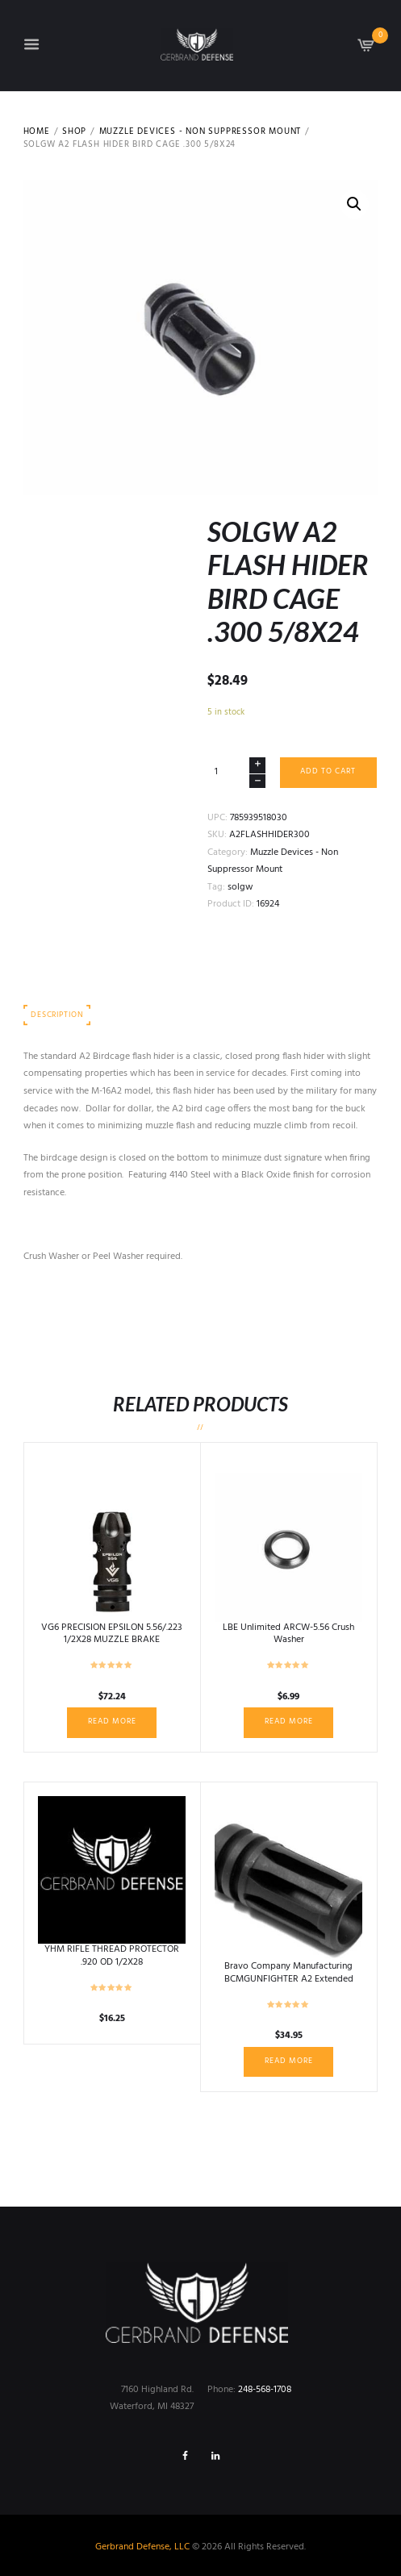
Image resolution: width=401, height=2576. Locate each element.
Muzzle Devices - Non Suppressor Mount (200, 132)
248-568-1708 (264, 2390)
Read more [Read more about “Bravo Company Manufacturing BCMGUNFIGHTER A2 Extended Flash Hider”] (289, 2061)
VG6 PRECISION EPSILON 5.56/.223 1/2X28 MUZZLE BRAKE (111, 1634)
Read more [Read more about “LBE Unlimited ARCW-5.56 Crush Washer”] (289, 1721)
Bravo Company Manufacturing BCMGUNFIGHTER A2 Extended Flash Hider (288, 1978)
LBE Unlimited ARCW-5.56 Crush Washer (288, 1634)
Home (36, 132)
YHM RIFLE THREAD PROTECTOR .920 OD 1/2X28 (111, 1955)
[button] (354, 204)
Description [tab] (57, 1015)
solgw (240, 887)
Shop (74, 132)
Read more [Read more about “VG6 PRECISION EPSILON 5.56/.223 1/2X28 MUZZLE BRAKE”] (112, 1721)
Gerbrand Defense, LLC (142, 2547)
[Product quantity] (236, 772)
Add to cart (328, 771)
